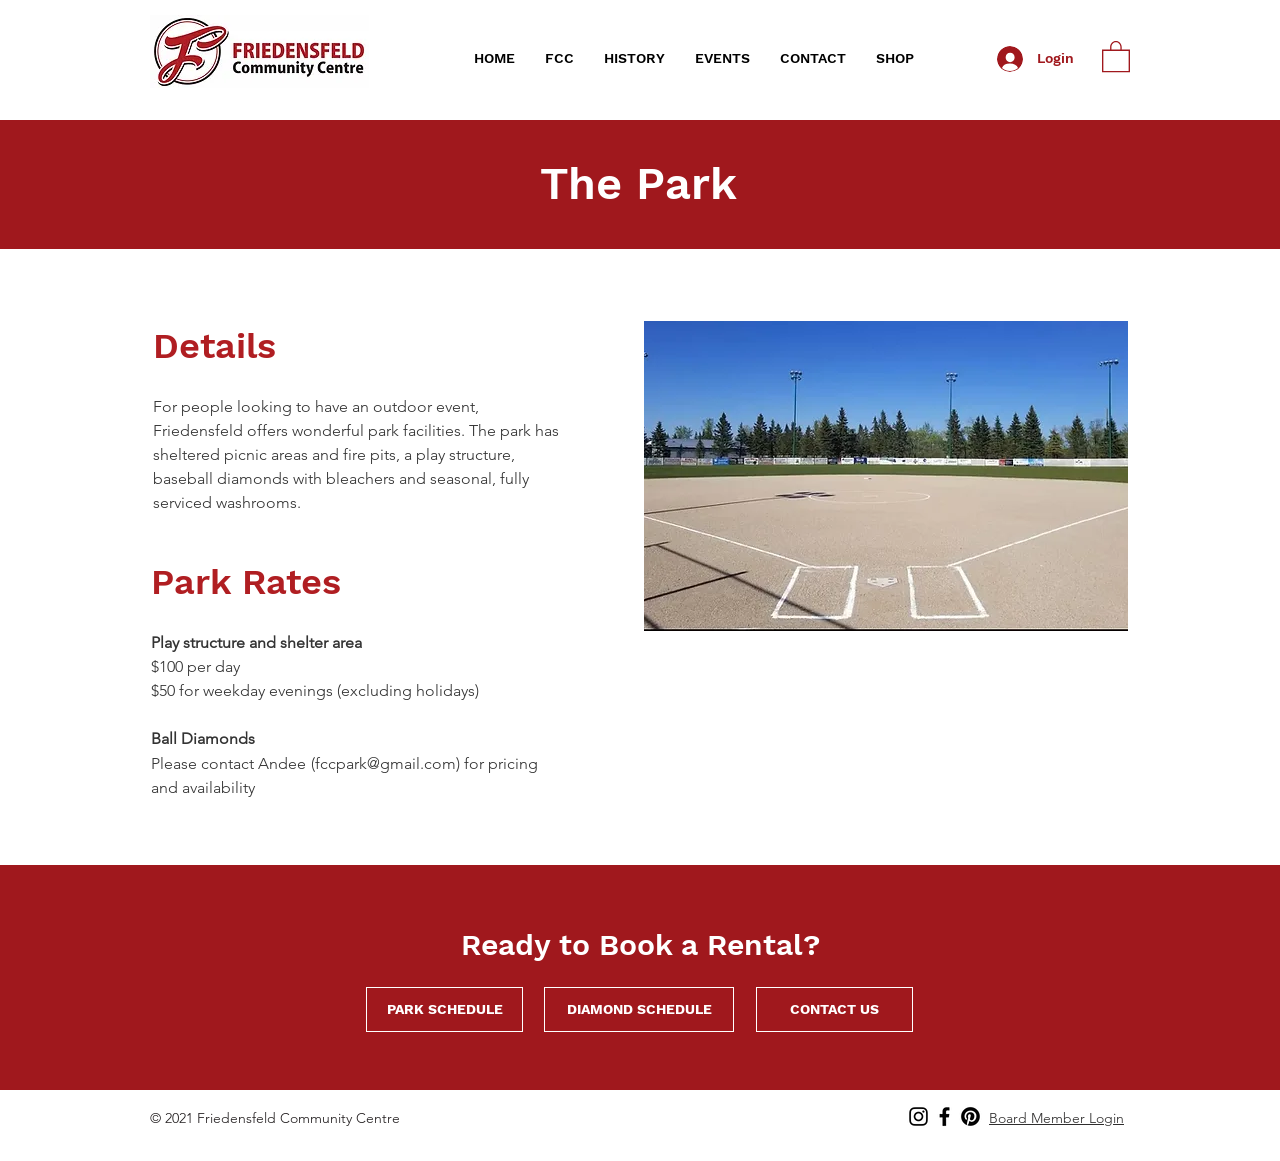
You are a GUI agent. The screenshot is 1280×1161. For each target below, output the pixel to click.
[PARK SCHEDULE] (444, 1009)
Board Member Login (1056, 1118)
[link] (1116, 55)
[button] (559, 58)
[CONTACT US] (834, 1009)
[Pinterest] (970, 1116)
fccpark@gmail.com (385, 763)
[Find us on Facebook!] (944, 1116)
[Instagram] (918, 1116)
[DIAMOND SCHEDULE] (639, 1009)
